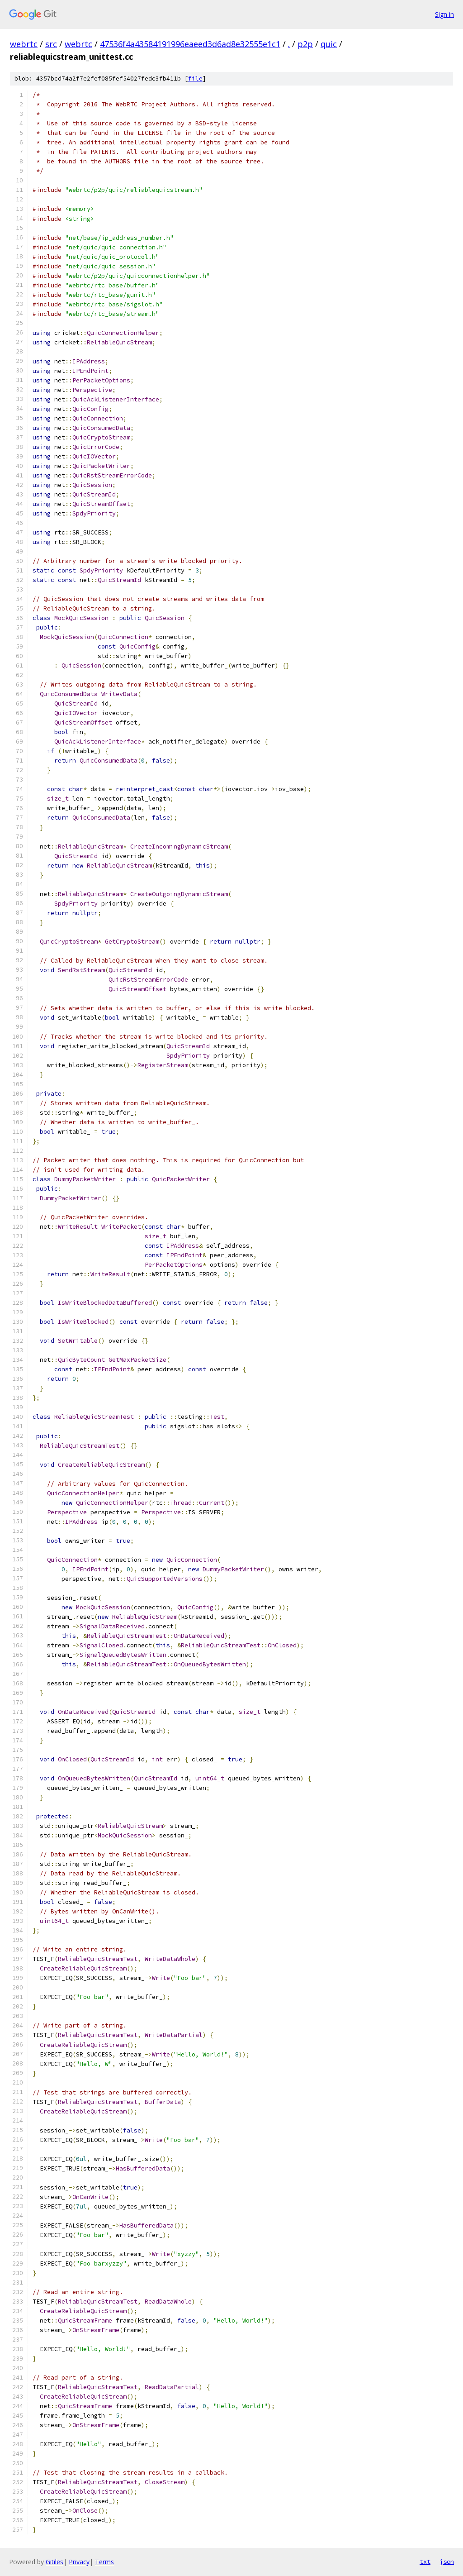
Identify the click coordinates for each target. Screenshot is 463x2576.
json (446, 2561)
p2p (305, 43)
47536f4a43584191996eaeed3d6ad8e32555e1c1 (190, 43)
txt (425, 2561)
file (195, 78)
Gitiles (54, 2561)
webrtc (24, 43)
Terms (104, 2561)
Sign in (444, 14)
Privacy (79, 2561)
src (51, 43)
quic (329, 43)
